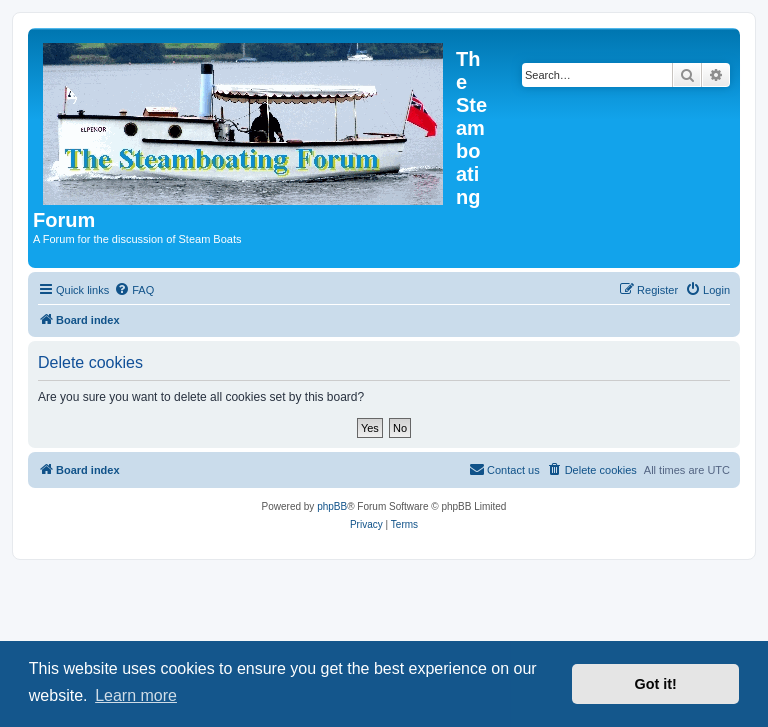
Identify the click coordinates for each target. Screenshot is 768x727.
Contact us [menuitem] (504, 469)
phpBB (332, 506)
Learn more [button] (136, 695)
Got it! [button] (656, 684)
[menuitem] (134, 290)
